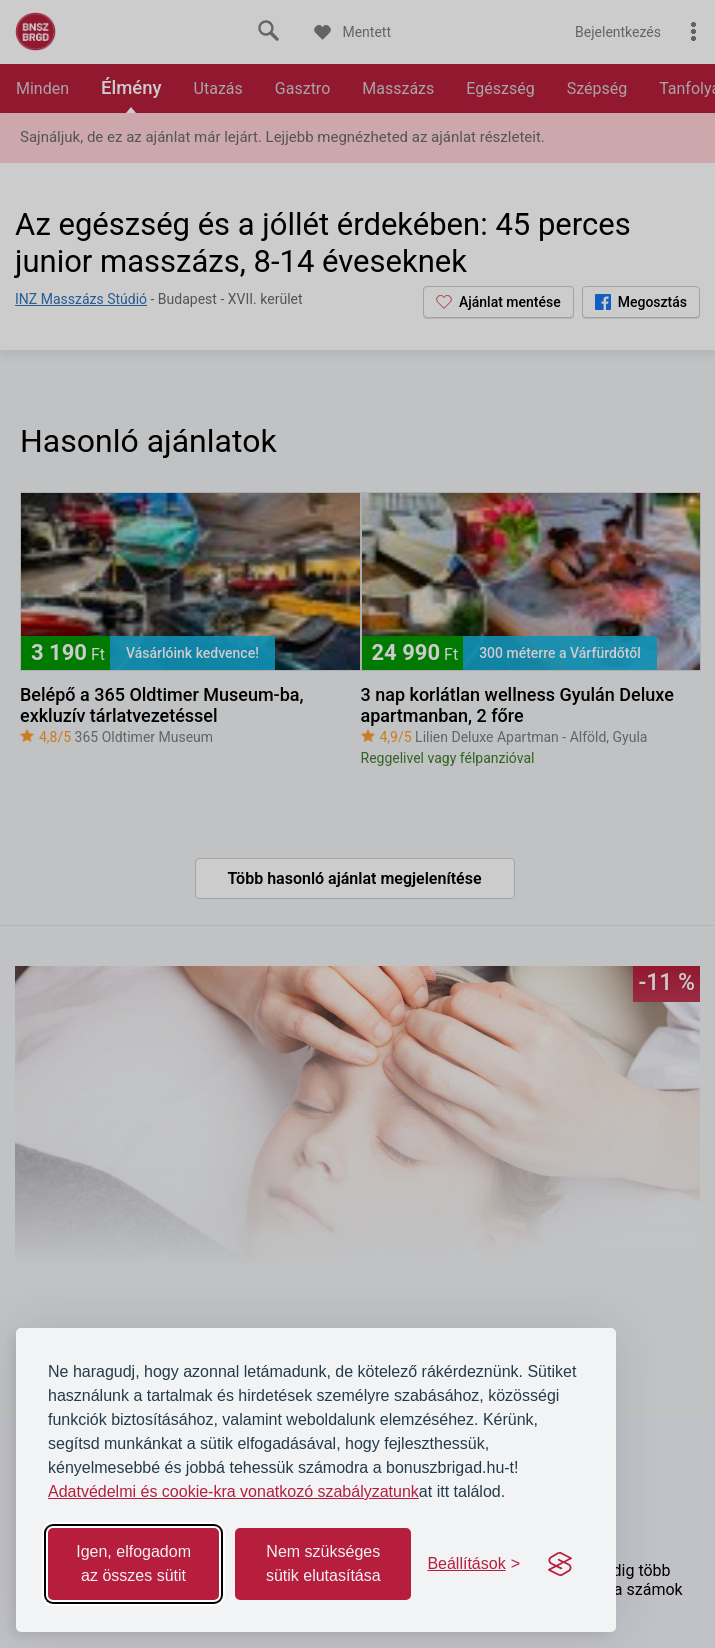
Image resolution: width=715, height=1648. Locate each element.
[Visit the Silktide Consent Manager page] (560, 1564)
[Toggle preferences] (473, 1564)
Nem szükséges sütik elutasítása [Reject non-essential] (323, 1563)
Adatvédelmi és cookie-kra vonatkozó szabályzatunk (233, 1491)
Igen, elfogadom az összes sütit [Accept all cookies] (133, 1563)
